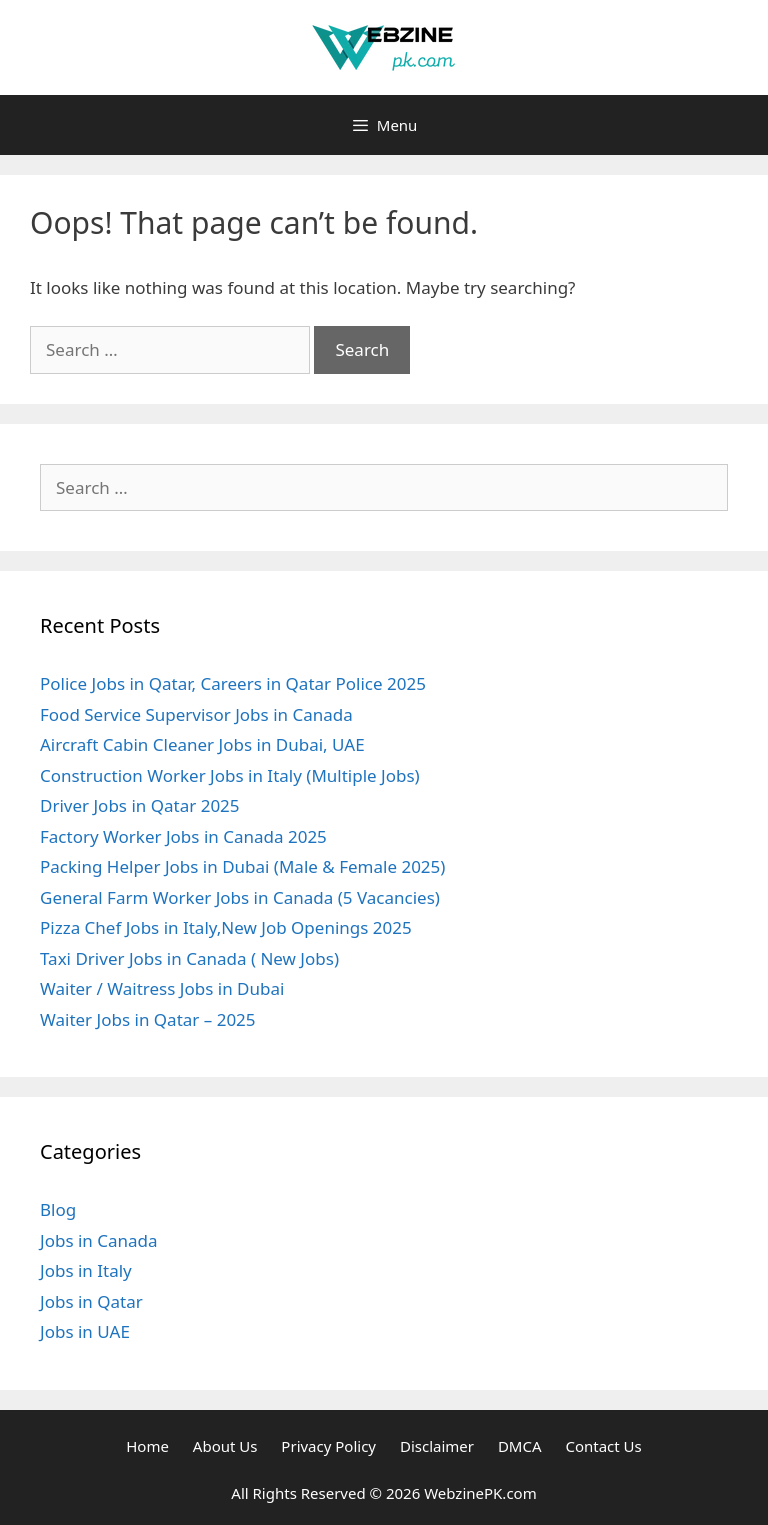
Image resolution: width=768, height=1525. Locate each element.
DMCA (520, 1446)
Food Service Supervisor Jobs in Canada (196, 714)
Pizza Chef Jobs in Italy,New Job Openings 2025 (226, 927)
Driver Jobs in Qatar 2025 (140, 805)
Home (147, 1446)
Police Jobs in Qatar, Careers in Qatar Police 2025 (233, 683)
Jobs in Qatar (91, 1301)
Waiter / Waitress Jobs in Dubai (162, 988)
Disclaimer (437, 1446)
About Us (225, 1446)
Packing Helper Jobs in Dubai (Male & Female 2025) (242, 866)
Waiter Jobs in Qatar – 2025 (148, 1019)
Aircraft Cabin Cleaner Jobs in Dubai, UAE (202, 744)
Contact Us (603, 1446)
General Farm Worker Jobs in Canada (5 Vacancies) (242, 897)
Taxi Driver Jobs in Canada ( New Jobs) (189, 958)
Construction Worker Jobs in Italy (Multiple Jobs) (230, 775)
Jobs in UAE (85, 1331)
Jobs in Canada (99, 1240)
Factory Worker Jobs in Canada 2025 (183, 836)
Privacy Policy (328, 1446)
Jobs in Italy (86, 1270)
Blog (58, 1209)
